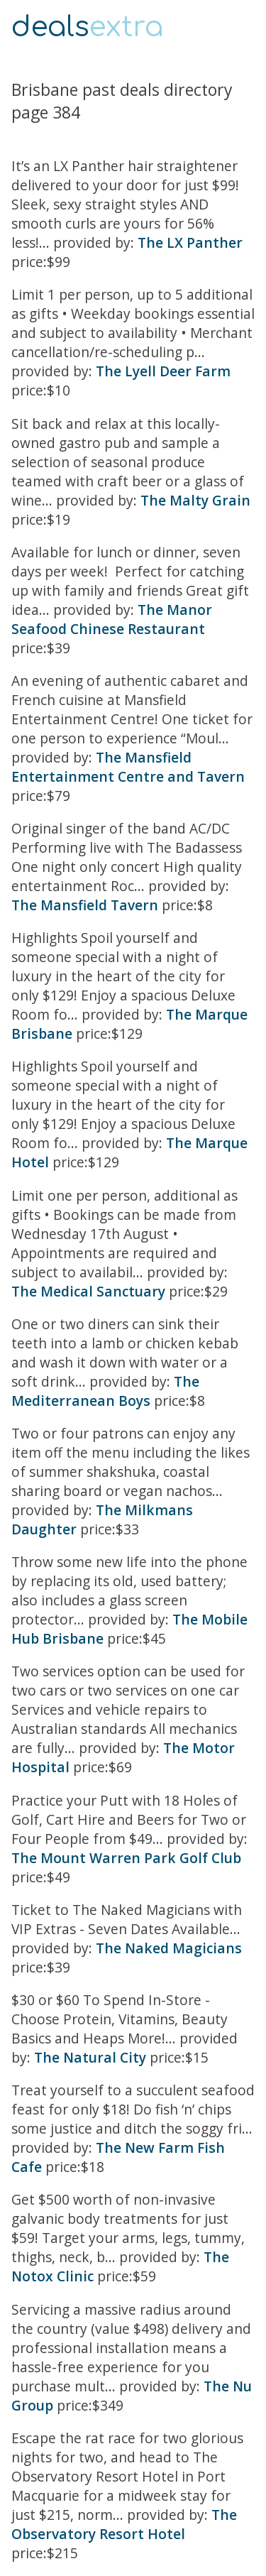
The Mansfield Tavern (84, 905)
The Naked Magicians (169, 1948)
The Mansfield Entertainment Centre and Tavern (128, 767)
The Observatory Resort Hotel (124, 2524)
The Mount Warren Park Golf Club (126, 1857)
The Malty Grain (195, 500)
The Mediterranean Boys (105, 1391)
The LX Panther (190, 242)
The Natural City (90, 2057)
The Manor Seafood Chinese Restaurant (111, 619)
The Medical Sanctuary (88, 1291)
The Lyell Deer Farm (163, 371)
